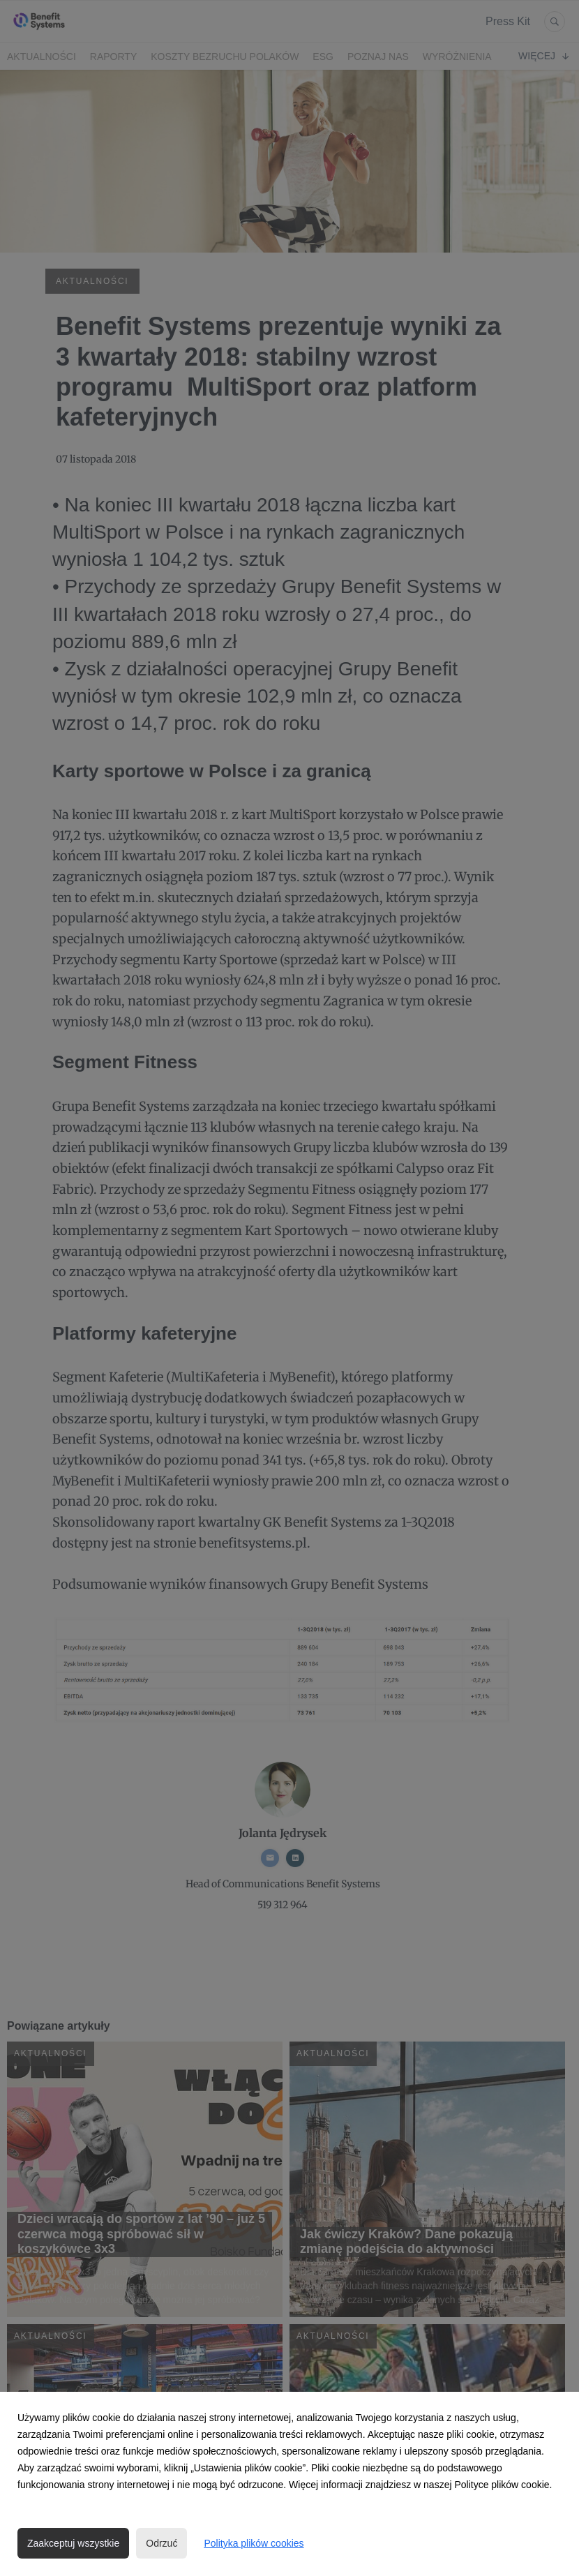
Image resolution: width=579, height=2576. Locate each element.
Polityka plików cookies (253, 2543)
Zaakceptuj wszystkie (73, 2543)
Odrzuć (161, 2543)
